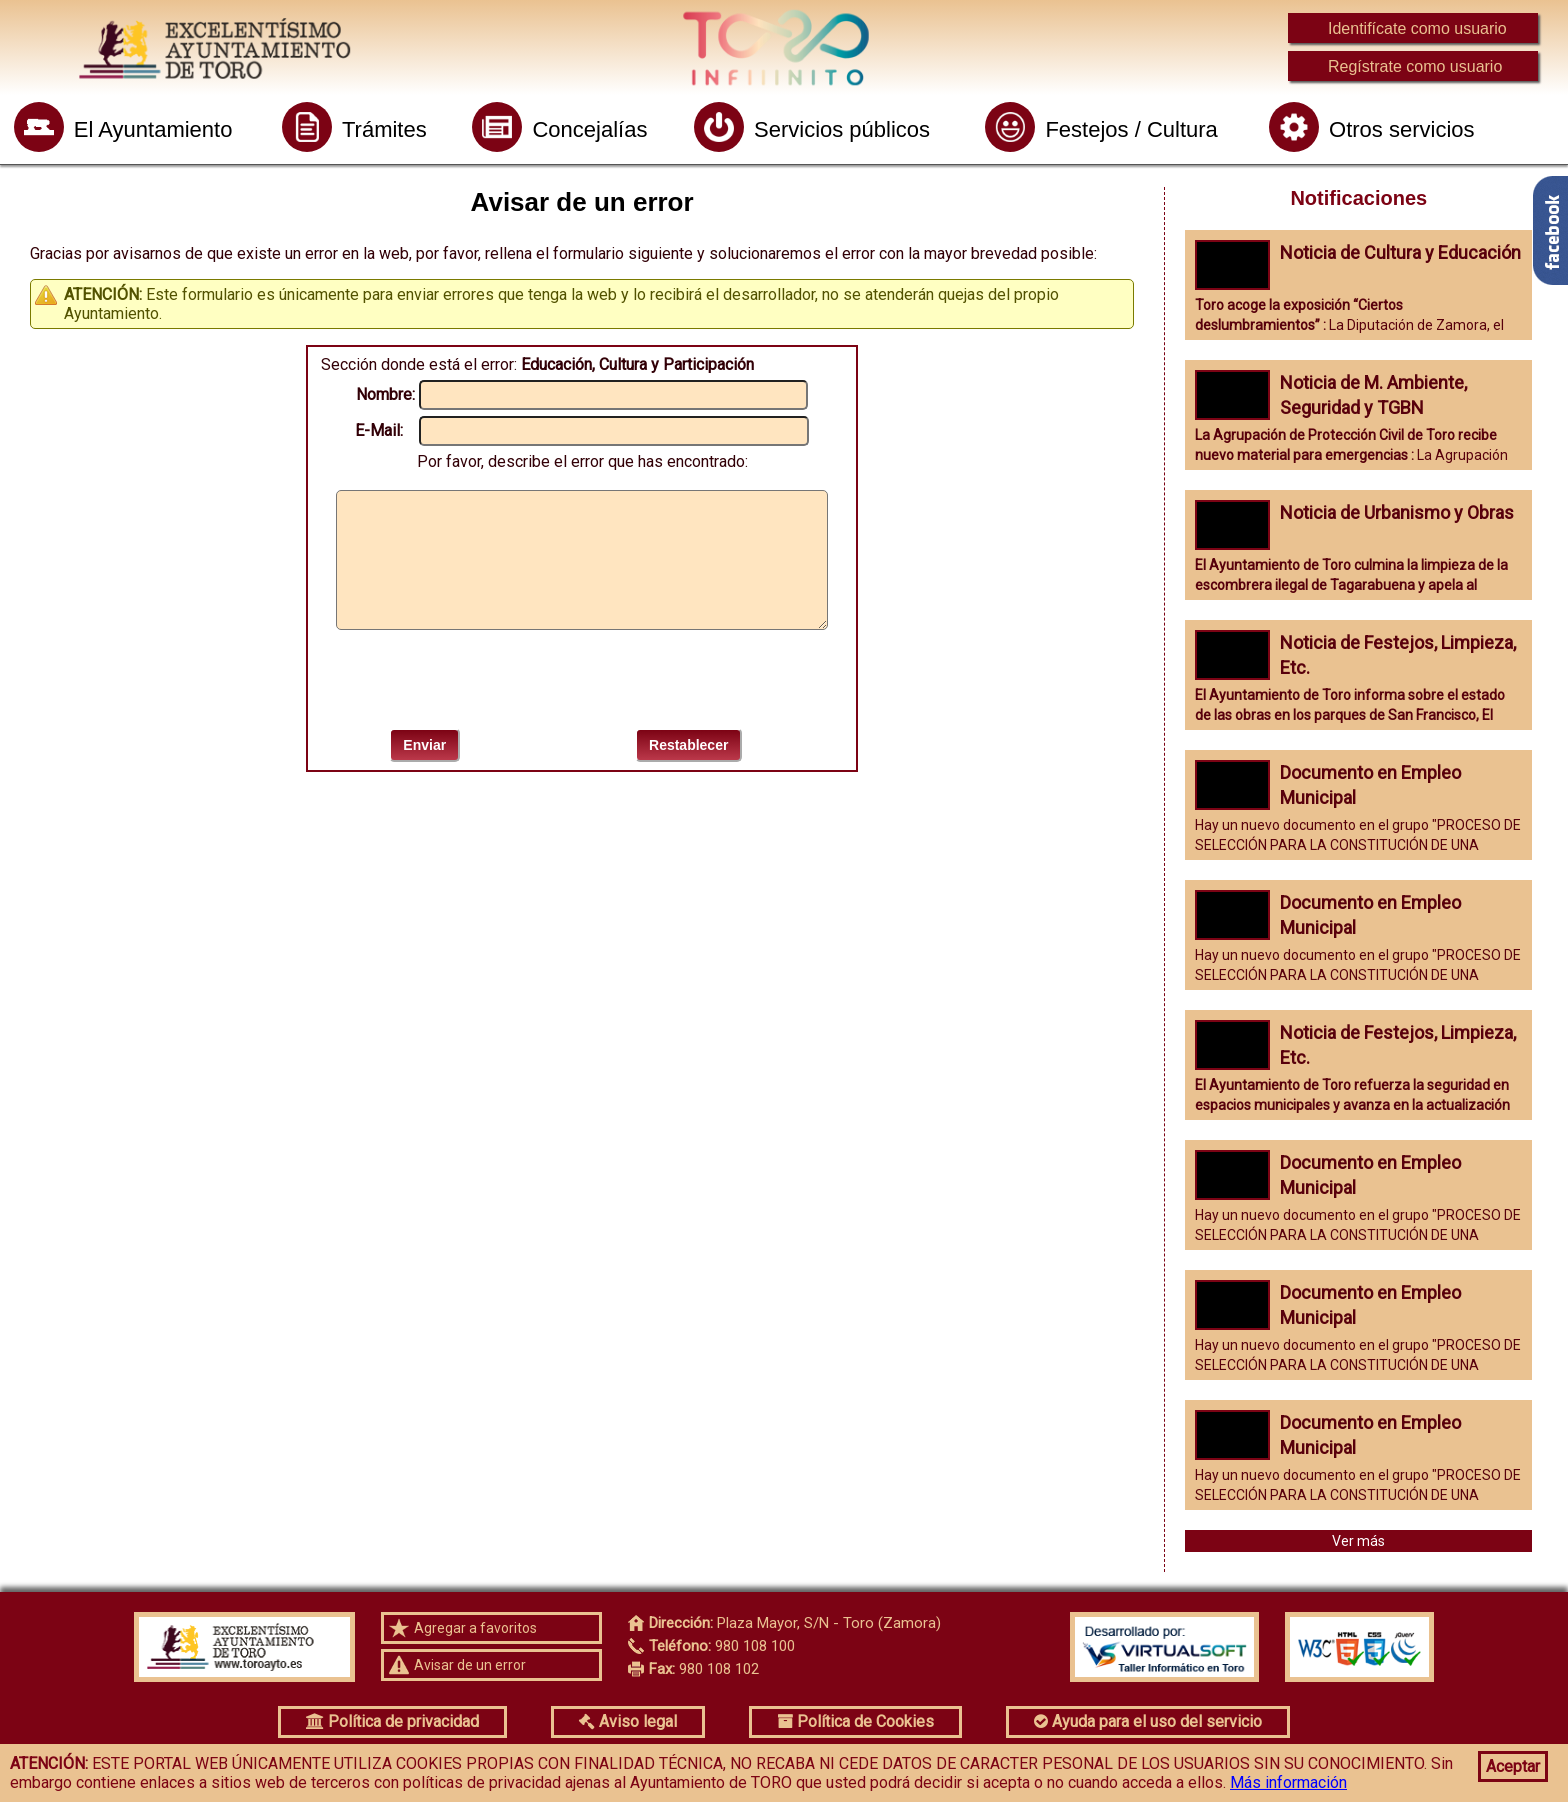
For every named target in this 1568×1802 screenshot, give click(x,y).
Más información (1288, 1782)
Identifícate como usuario (1417, 28)
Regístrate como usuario (1415, 66)
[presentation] (582, 679)
